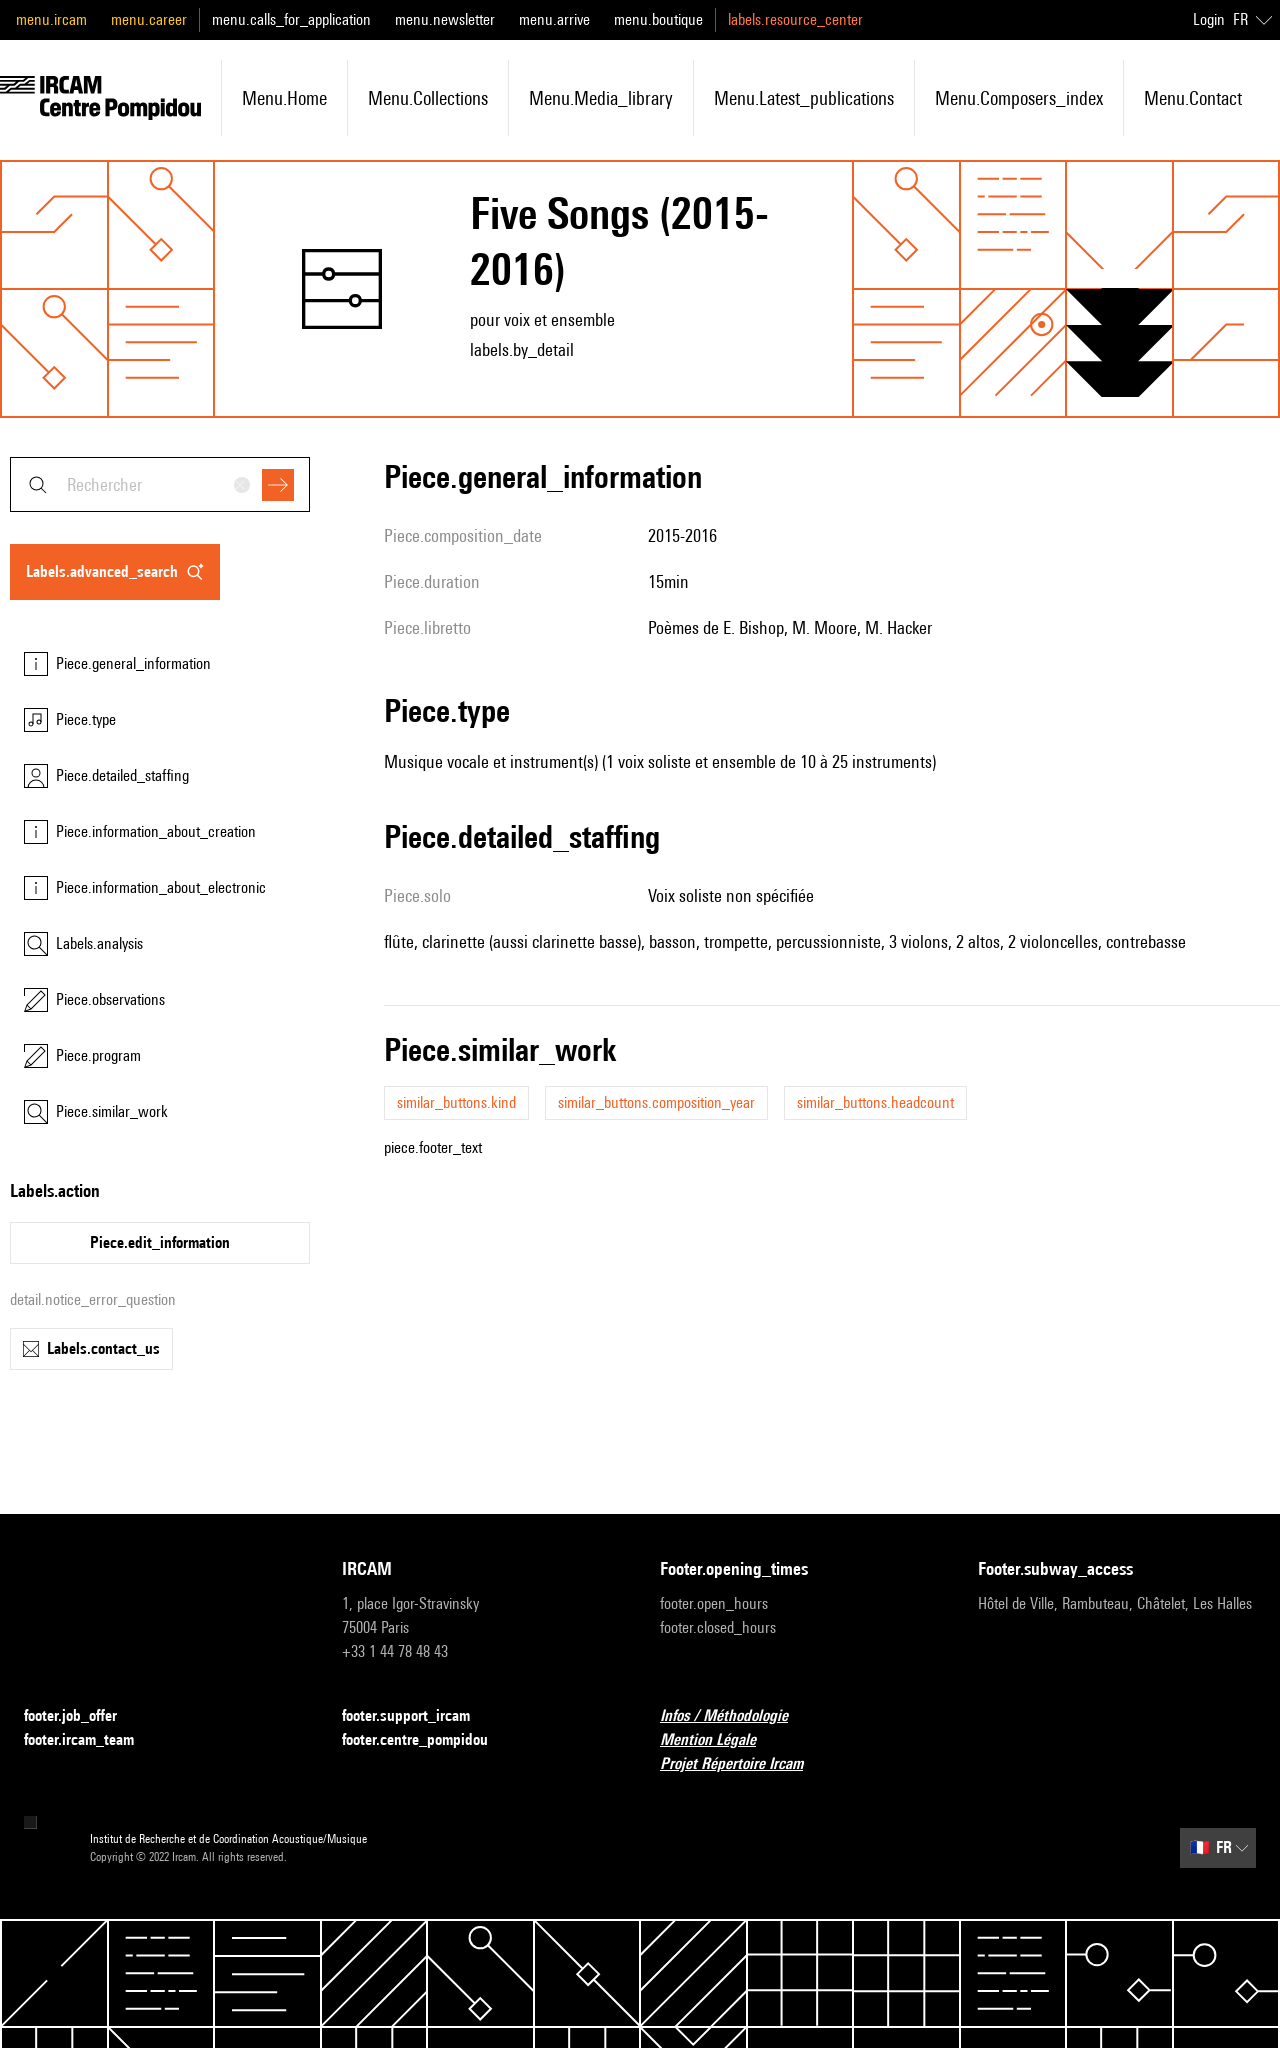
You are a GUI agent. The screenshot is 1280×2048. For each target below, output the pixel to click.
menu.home (284, 98)
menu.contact (1193, 98)
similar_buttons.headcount (875, 1102)
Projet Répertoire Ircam (743, 1764)
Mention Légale (720, 1740)
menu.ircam (51, 19)
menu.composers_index (1019, 98)
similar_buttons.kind (456, 1102)
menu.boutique (658, 19)
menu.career (149, 19)
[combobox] (160, 484)
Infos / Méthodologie (736, 1716)
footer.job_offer (82, 1716)
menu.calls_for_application (291, 19)
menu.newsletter (445, 19)
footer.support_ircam (418, 1716)
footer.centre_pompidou (427, 1740)
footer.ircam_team (91, 1740)
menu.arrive (554, 19)
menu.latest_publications (804, 98)
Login (1209, 19)
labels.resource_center (795, 19)
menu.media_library (601, 98)
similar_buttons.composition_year (656, 1102)
